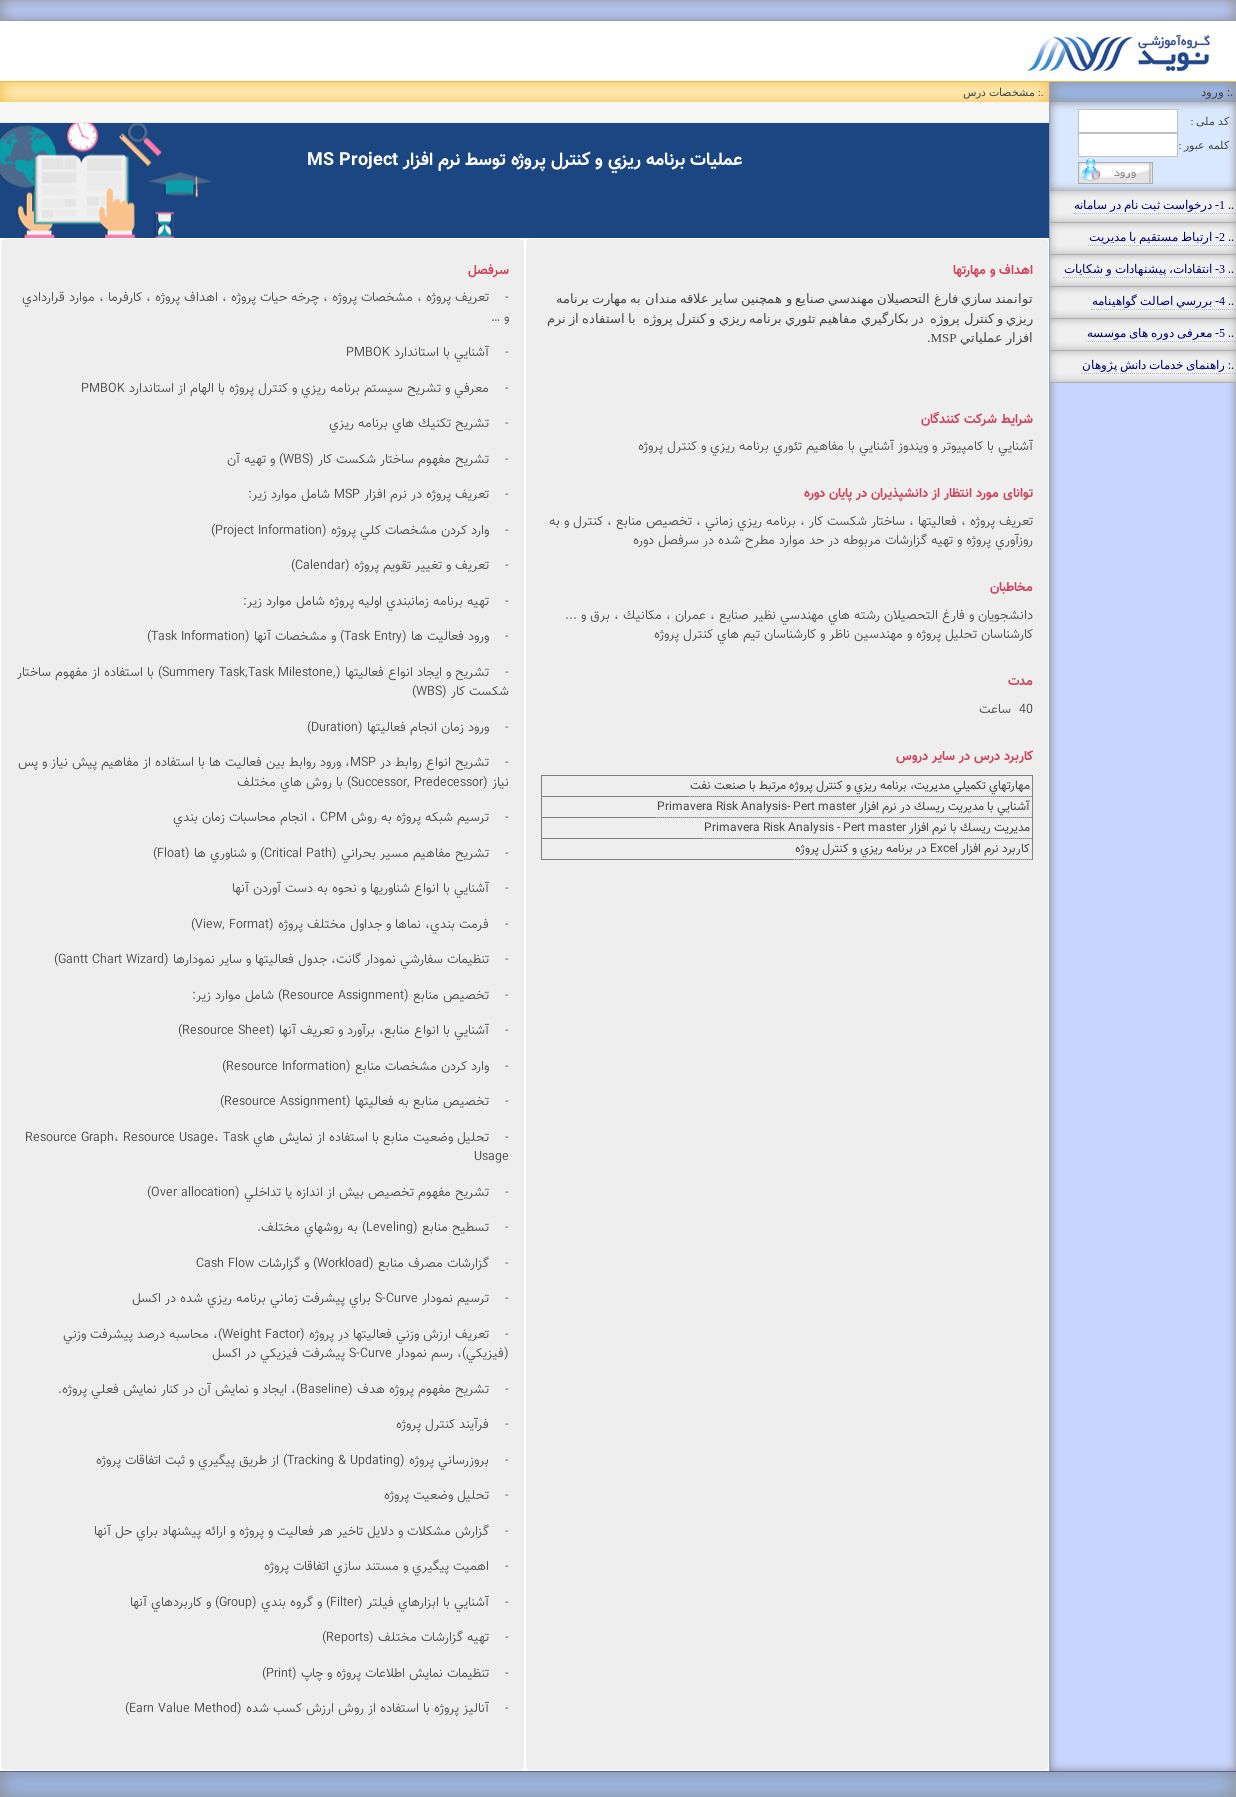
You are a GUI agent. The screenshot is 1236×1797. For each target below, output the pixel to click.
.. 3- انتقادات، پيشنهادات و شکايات (1149, 269)
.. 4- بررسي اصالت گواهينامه (1163, 301)
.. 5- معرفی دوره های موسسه (1160, 333)
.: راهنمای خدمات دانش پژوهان (1158, 365)
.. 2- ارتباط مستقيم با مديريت (1161, 237)
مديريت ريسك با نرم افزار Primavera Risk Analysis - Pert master (867, 828)
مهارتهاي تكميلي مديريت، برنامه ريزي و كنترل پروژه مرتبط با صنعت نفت (860, 786)
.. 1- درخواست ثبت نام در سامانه (1154, 205)
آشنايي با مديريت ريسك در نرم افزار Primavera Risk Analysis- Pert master (843, 807)
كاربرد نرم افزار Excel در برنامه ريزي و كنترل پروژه (912, 849)
